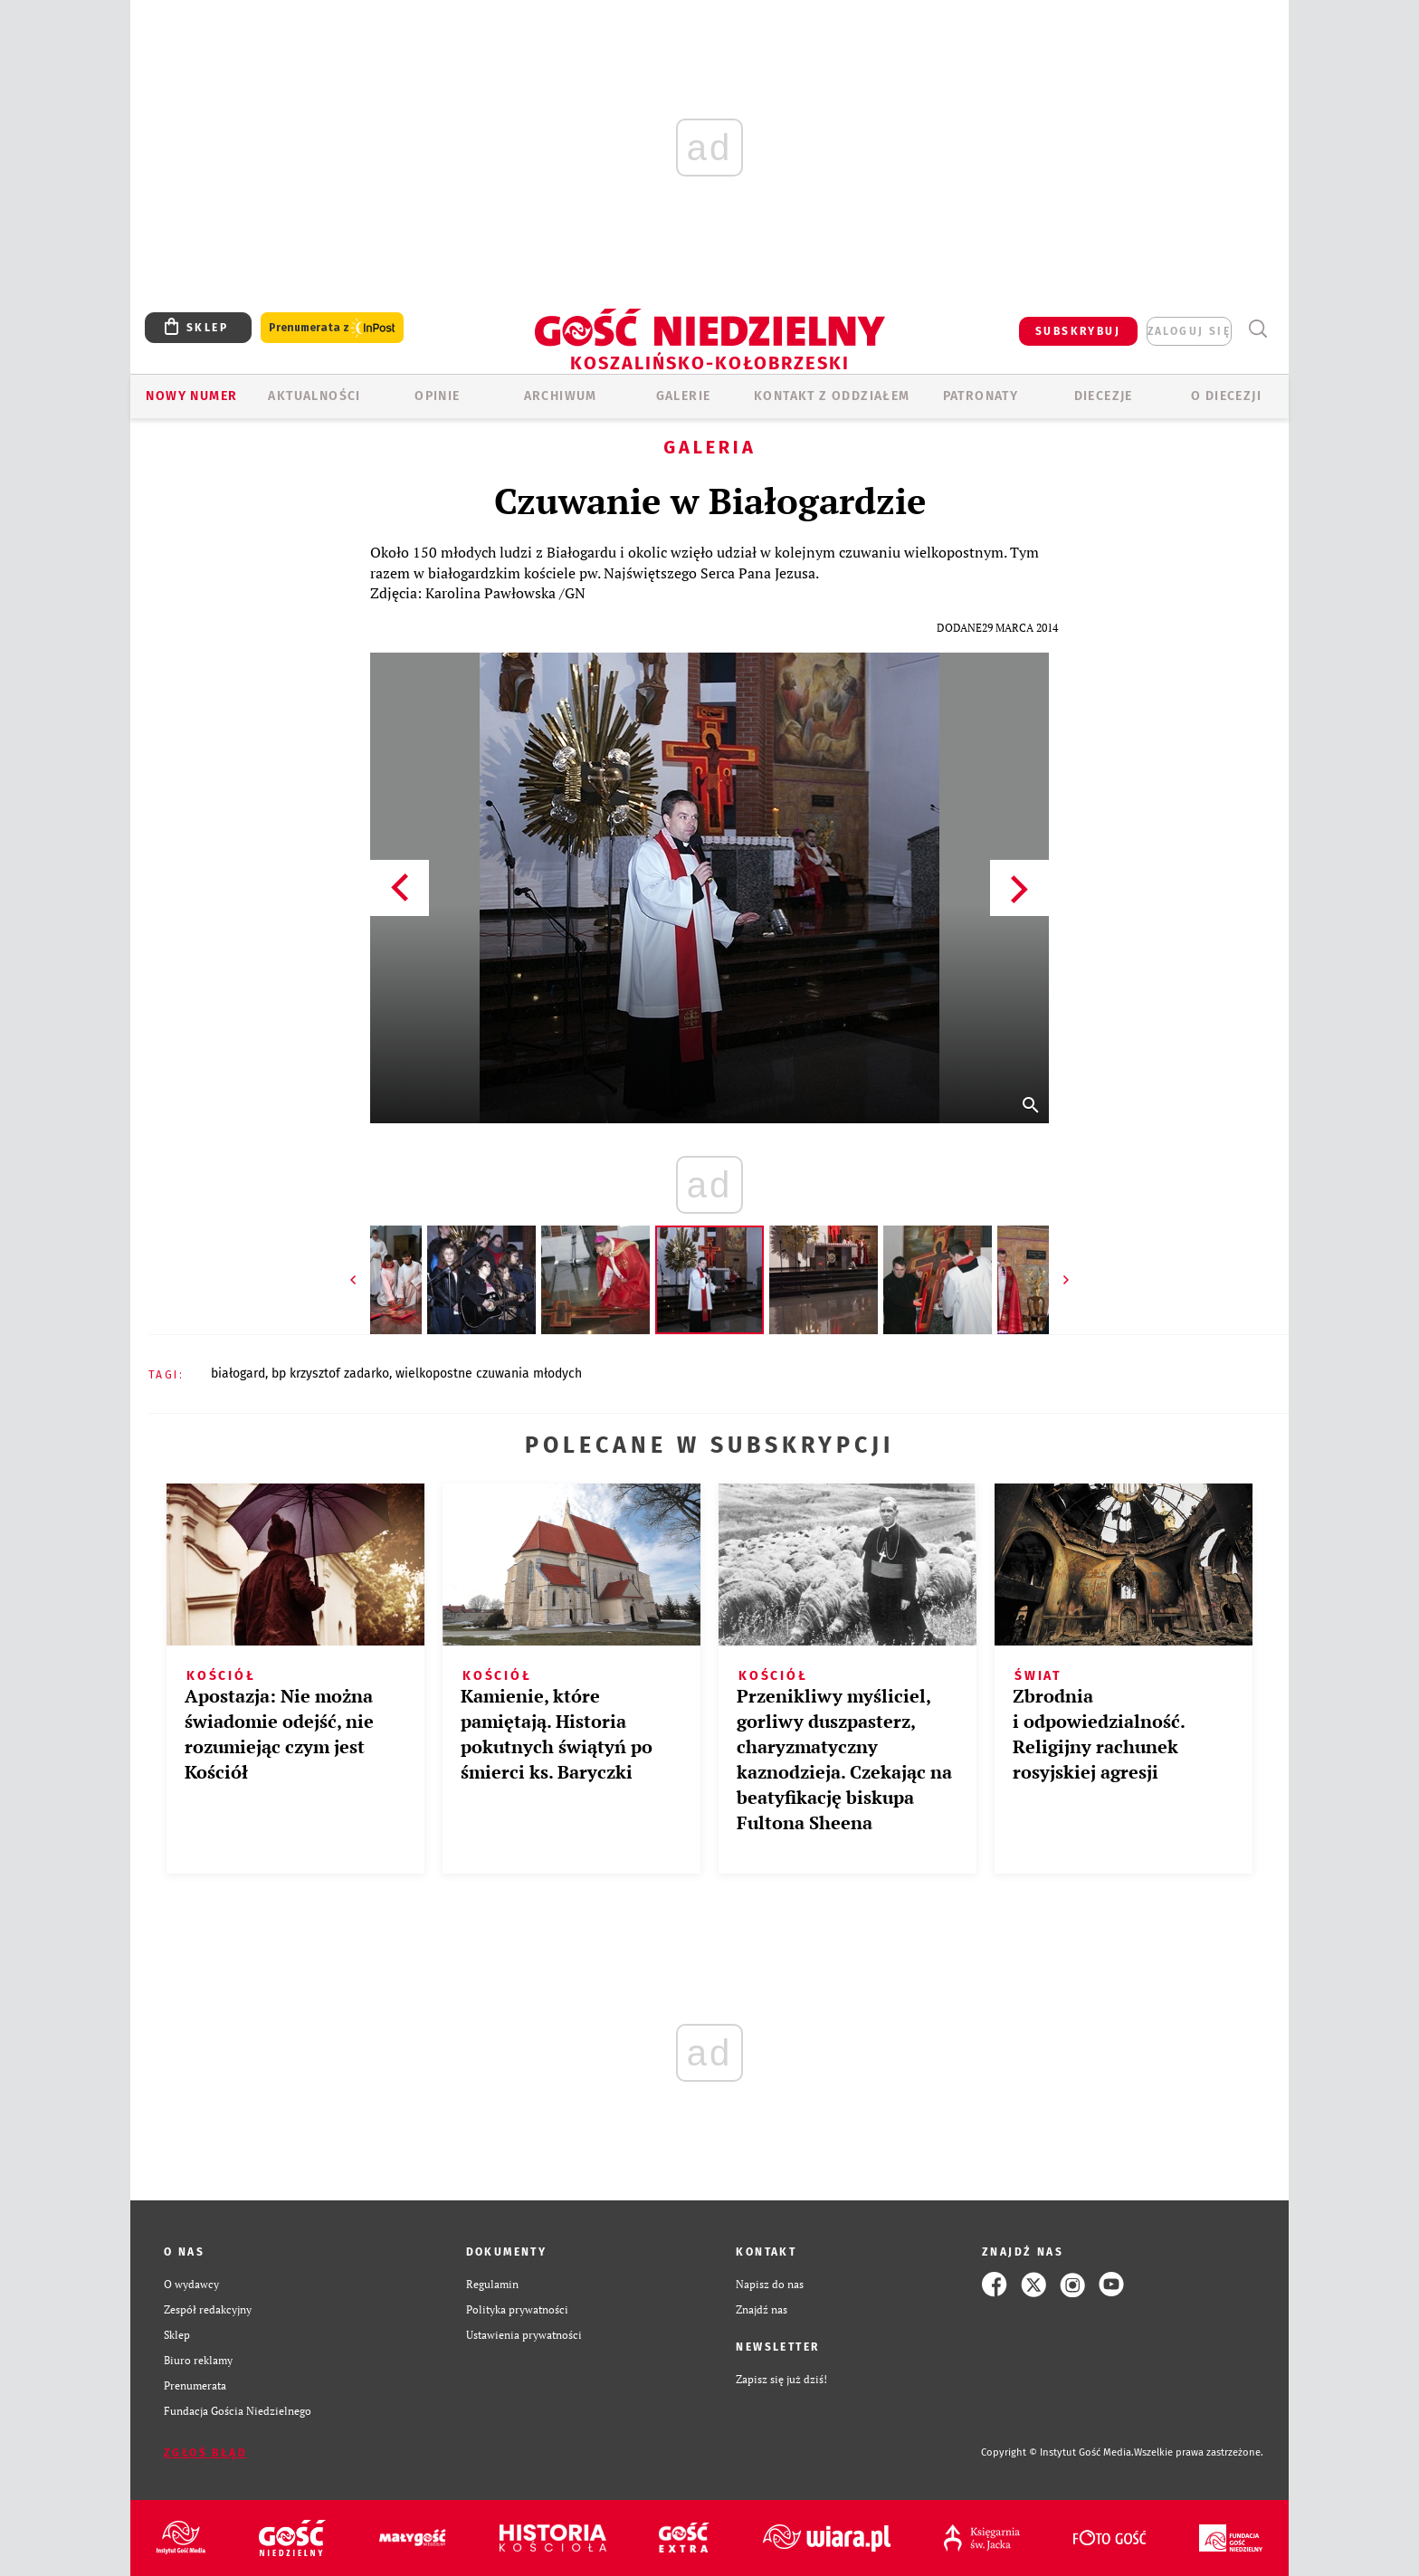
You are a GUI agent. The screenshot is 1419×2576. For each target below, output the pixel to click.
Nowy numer (191, 396)
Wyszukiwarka (1257, 329)
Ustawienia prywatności (524, 2335)
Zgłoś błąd (205, 2453)
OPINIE (437, 396)
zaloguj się (1189, 331)
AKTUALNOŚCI (314, 396)
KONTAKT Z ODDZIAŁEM (832, 396)
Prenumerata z (332, 328)
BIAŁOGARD (238, 1373)
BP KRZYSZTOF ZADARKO (330, 1373)
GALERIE (683, 396)
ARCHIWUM (560, 396)
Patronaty (981, 396)
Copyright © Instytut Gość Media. (1057, 2452)
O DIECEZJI (1226, 396)
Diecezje (1103, 396)
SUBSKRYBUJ (1077, 331)
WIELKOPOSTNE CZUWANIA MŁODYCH (488, 1373)
